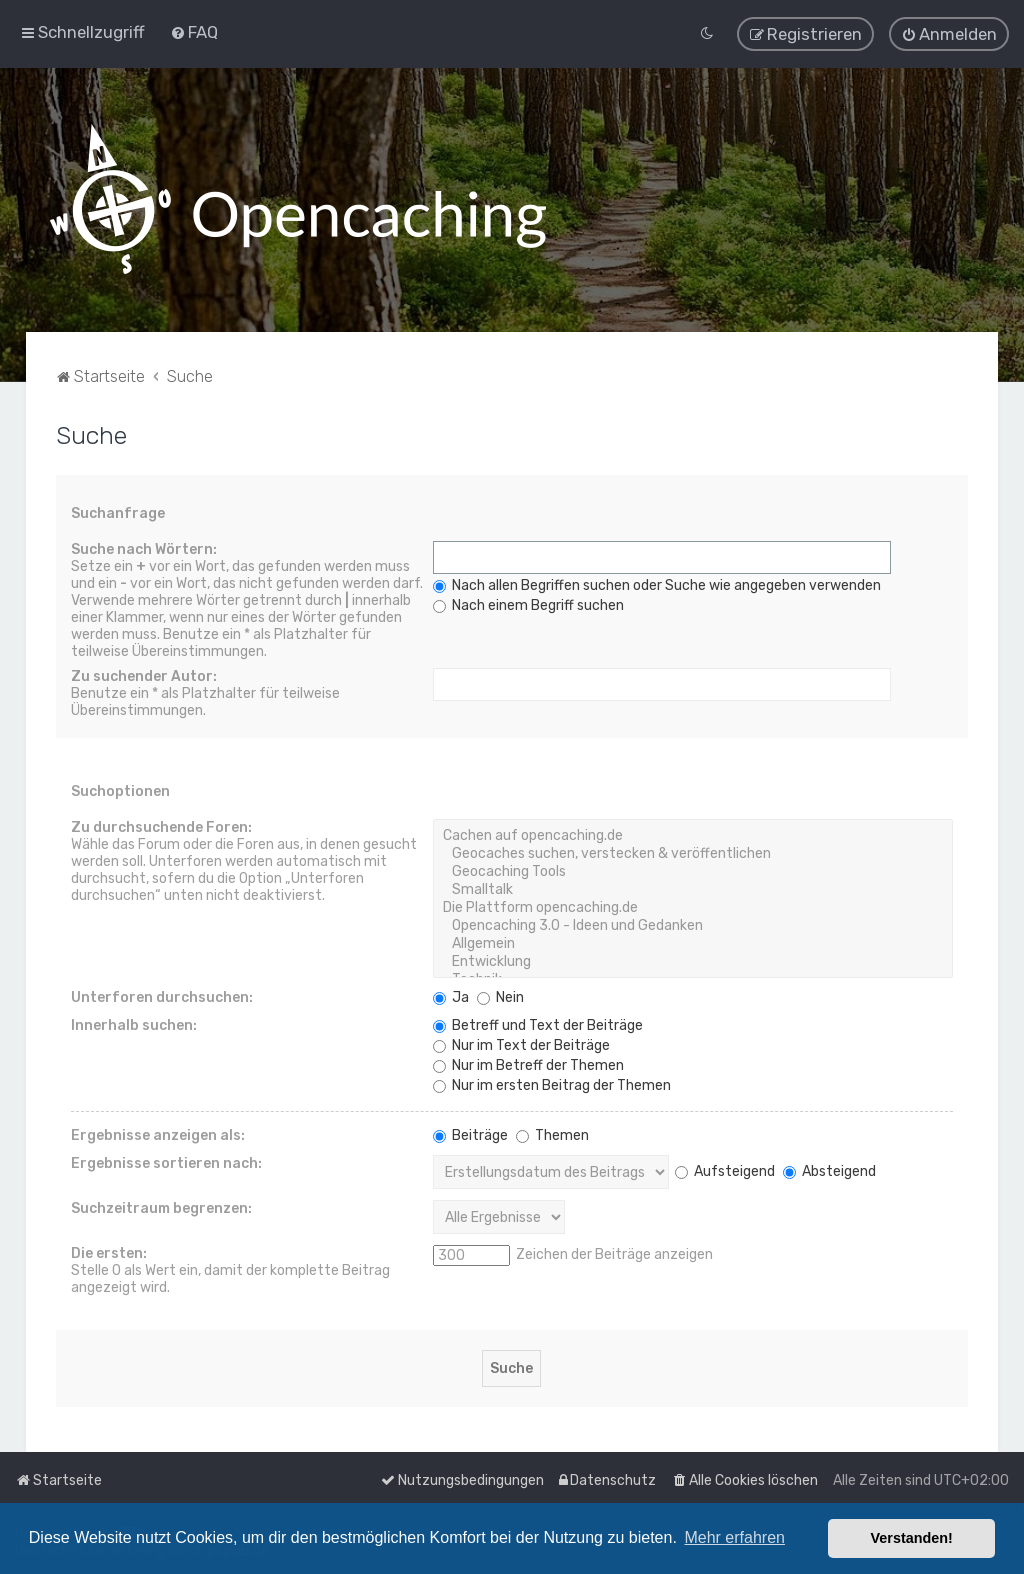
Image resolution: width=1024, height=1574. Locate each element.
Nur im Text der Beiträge (521, 1043)
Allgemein (693, 942)
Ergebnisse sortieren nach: (166, 1161)
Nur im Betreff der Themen (528, 1063)
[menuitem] (194, 32)
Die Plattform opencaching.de (693, 906)
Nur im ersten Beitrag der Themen (552, 1083)
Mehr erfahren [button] (734, 1537)
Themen (552, 1133)
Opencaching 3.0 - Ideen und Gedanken (693, 924)
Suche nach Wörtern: (144, 547)
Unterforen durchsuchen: (162, 995)
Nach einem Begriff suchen (528, 603)
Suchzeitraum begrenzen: (161, 1206)
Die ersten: (109, 1251)
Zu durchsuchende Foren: (161, 825)
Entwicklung (693, 960)
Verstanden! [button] (912, 1538)
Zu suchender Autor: (144, 674)
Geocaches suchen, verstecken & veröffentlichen (693, 852)
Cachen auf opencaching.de (693, 834)
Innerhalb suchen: (134, 1023)
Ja (451, 995)
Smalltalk (693, 888)
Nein (500, 995)
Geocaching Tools (693, 870)
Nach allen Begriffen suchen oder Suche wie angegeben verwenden (657, 583)
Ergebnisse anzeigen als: (158, 1133)
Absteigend (829, 1169)
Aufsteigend (725, 1169)
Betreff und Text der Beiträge (538, 1023)
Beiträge (470, 1133)
